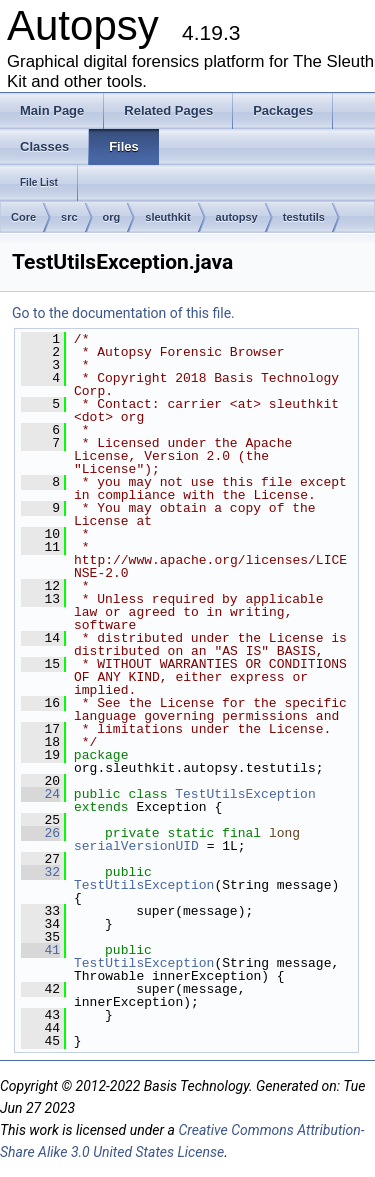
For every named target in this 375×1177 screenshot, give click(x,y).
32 (40, 872)
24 (40, 794)
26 (40, 833)
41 (40, 950)
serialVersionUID (136, 846)
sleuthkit (167, 217)
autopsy (237, 217)
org (112, 217)
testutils (304, 217)
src (69, 217)
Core (23, 217)
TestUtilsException (245, 794)
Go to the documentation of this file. (123, 313)
